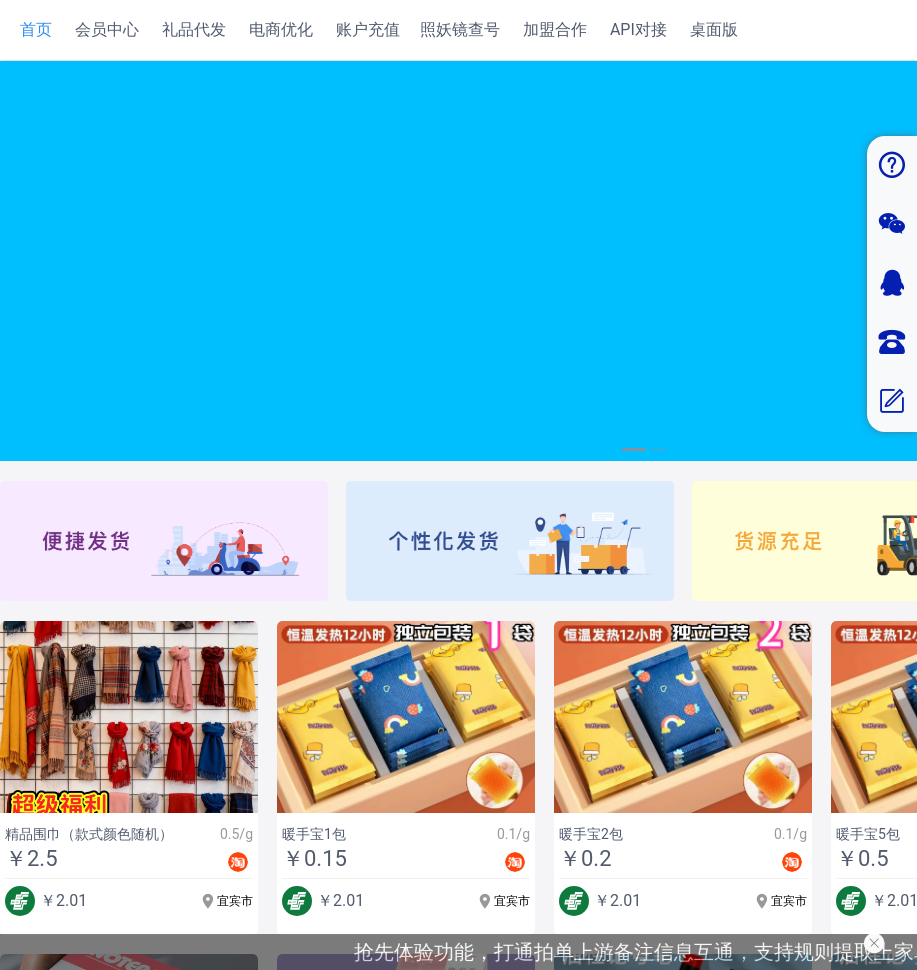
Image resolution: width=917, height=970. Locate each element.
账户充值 (368, 29)
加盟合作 (555, 29)
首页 (36, 29)
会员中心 (107, 29)
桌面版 (714, 29)
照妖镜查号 (460, 29)
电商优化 (281, 29)
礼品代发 (194, 29)
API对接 (638, 29)
